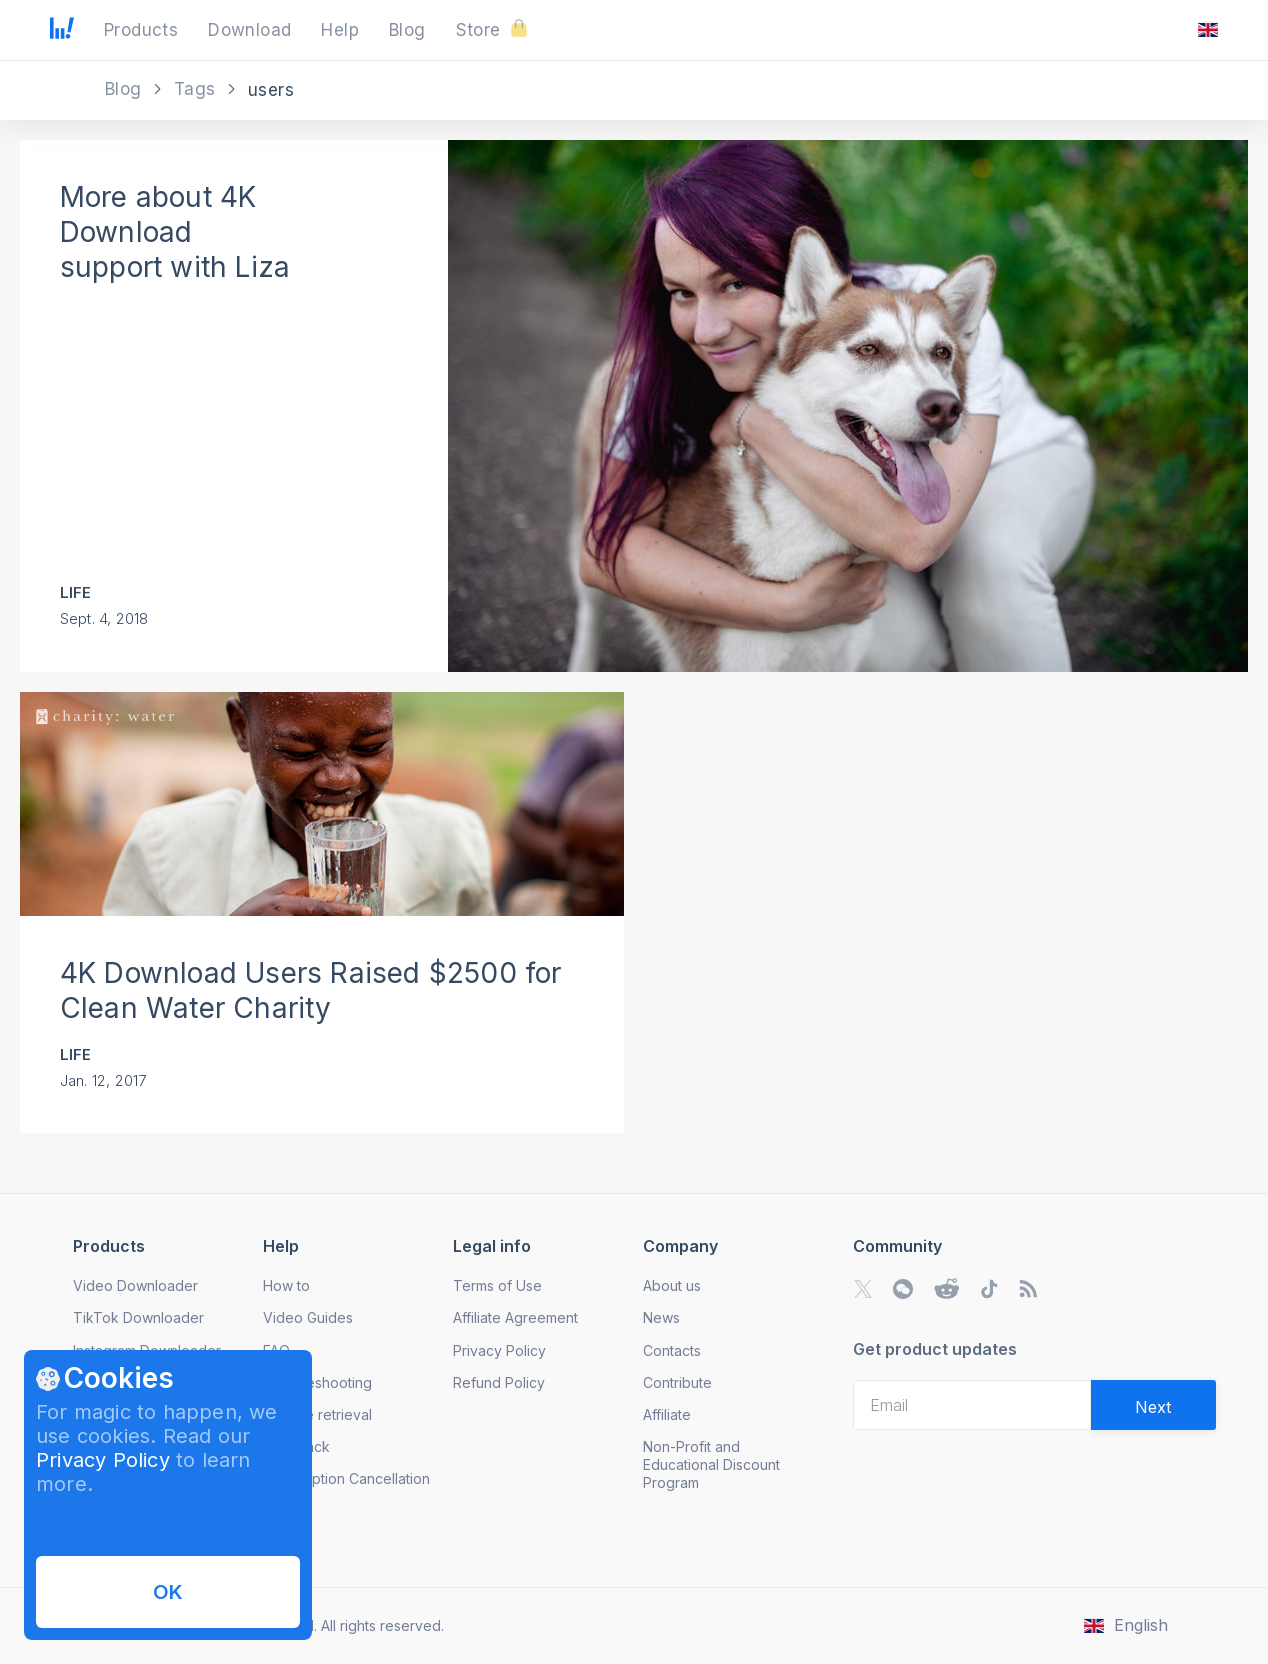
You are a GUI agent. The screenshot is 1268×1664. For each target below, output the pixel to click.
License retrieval (317, 1414)
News (661, 1317)
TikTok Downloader (138, 1317)
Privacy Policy (103, 1460)
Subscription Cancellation (346, 1478)
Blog (126, 89)
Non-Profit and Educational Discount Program (711, 1464)
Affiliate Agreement (515, 1317)
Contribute (677, 1382)
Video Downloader (135, 1285)
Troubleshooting (317, 1382)
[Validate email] (1153, 1405)
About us (672, 1285)
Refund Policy (499, 1382)
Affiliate (667, 1414)
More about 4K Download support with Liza (175, 232)
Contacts (672, 1350)
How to (286, 1285)
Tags (197, 89)
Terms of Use (497, 1285)
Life (76, 592)
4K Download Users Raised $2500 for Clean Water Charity (311, 990)
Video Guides (308, 1317)
